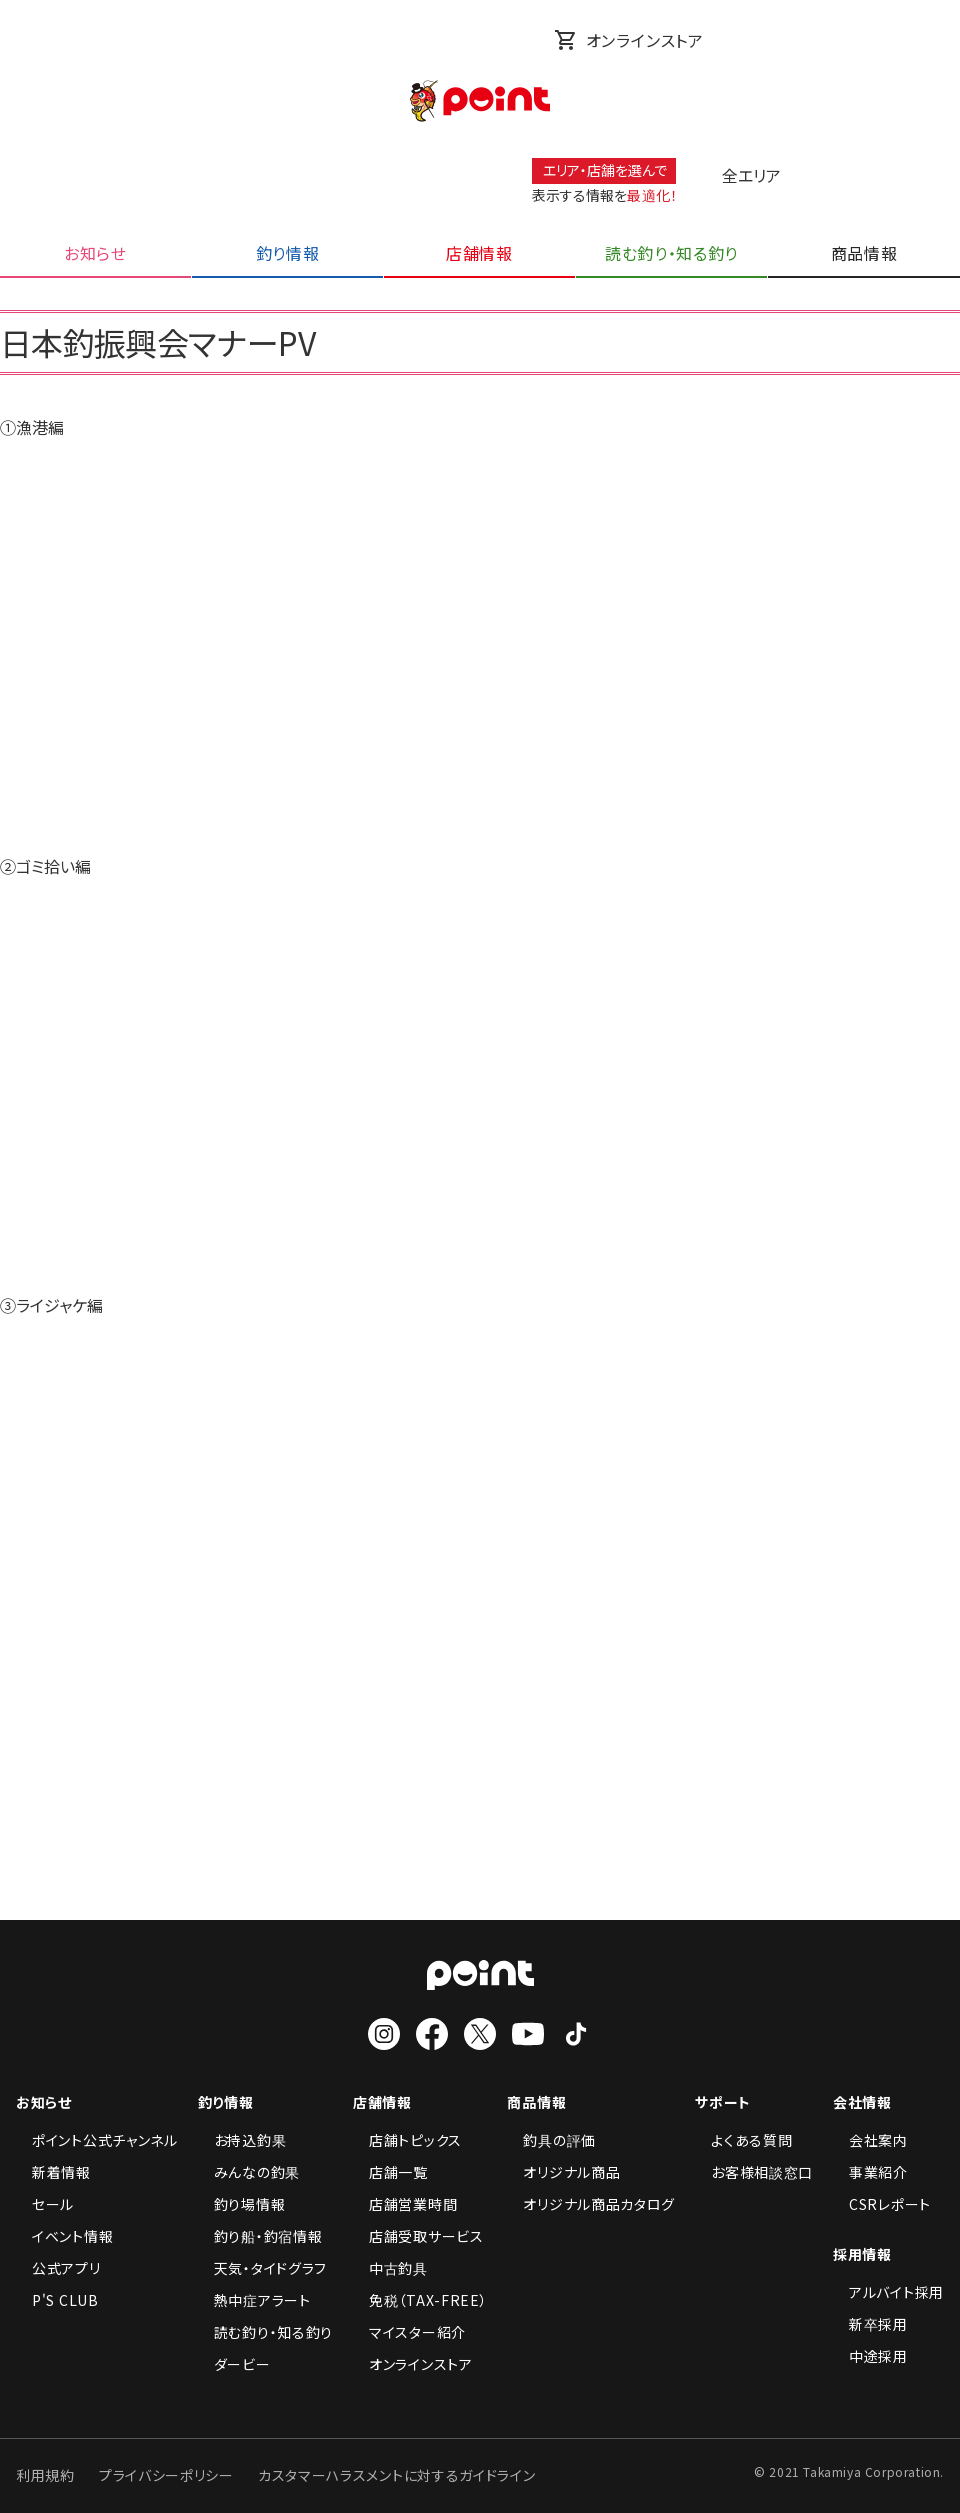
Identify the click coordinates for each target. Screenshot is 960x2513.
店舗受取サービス (418, 2236)
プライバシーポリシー (166, 2475)
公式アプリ (58, 2268)
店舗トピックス (407, 2140)
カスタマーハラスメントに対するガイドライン (397, 2475)
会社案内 (870, 2140)
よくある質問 (743, 2140)
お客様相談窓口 (754, 2172)
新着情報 (53, 2172)
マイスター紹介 (409, 2332)
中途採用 (870, 2356)
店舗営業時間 (405, 2204)
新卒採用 (870, 2324)
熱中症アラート (254, 2300)
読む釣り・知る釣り (265, 2332)
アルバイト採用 (888, 2292)
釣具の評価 (551, 2140)
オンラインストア (629, 40)
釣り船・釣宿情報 (260, 2236)
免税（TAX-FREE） (420, 2300)
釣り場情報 (242, 2204)
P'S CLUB (57, 2300)
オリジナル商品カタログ (591, 2204)
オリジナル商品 (563, 2172)
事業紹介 (870, 2172)
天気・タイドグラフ (262, 2268)
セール (45, 2204)
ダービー (234, 2364)
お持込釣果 (242, 2140)
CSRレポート (882, 2204)
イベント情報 (64, 2236)
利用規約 (45, 2475)
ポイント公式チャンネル (97, 2140)
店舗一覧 (390, 2172)
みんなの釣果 (249, 2172)
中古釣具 (390, 2268)
